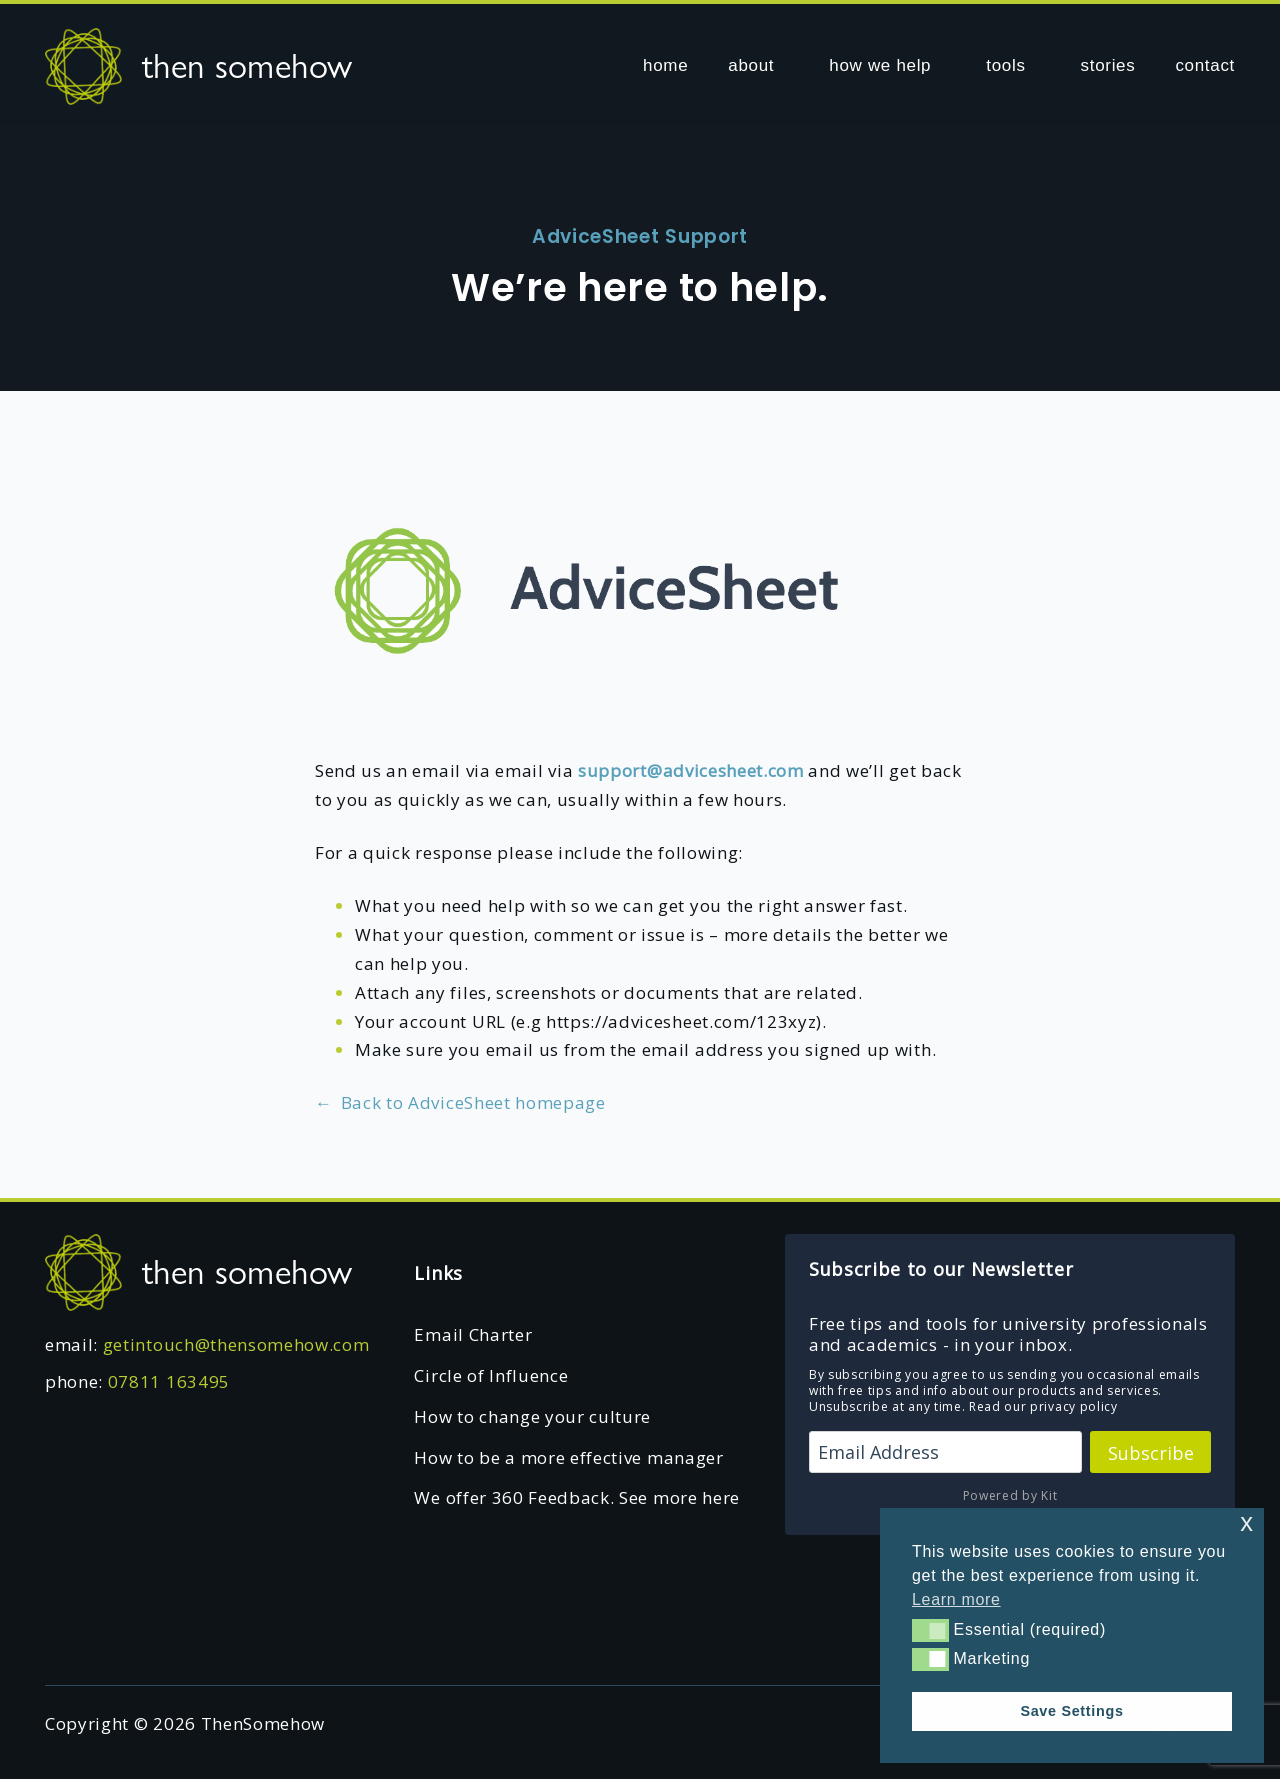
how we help (880, 65)
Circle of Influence (491, 1375)
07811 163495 (169, 1381)
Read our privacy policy (1043, 1406)
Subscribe (1151, 1453)
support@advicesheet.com (691, 770)
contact (1205, 65)
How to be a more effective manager (568, 1457)
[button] (930, 1630)
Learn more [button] (956, 1599)
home (665, 65)
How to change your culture (532, 1416)
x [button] (1246, 1522)
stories (1108, 65)
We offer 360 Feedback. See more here (576, 1497)
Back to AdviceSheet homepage (460, 1103)
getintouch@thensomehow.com (236, 1344)
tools (1005, 65)
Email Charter (473, 1334)
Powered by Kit (1010, 1495)
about (751, 65)
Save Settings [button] (1071, 1711)
